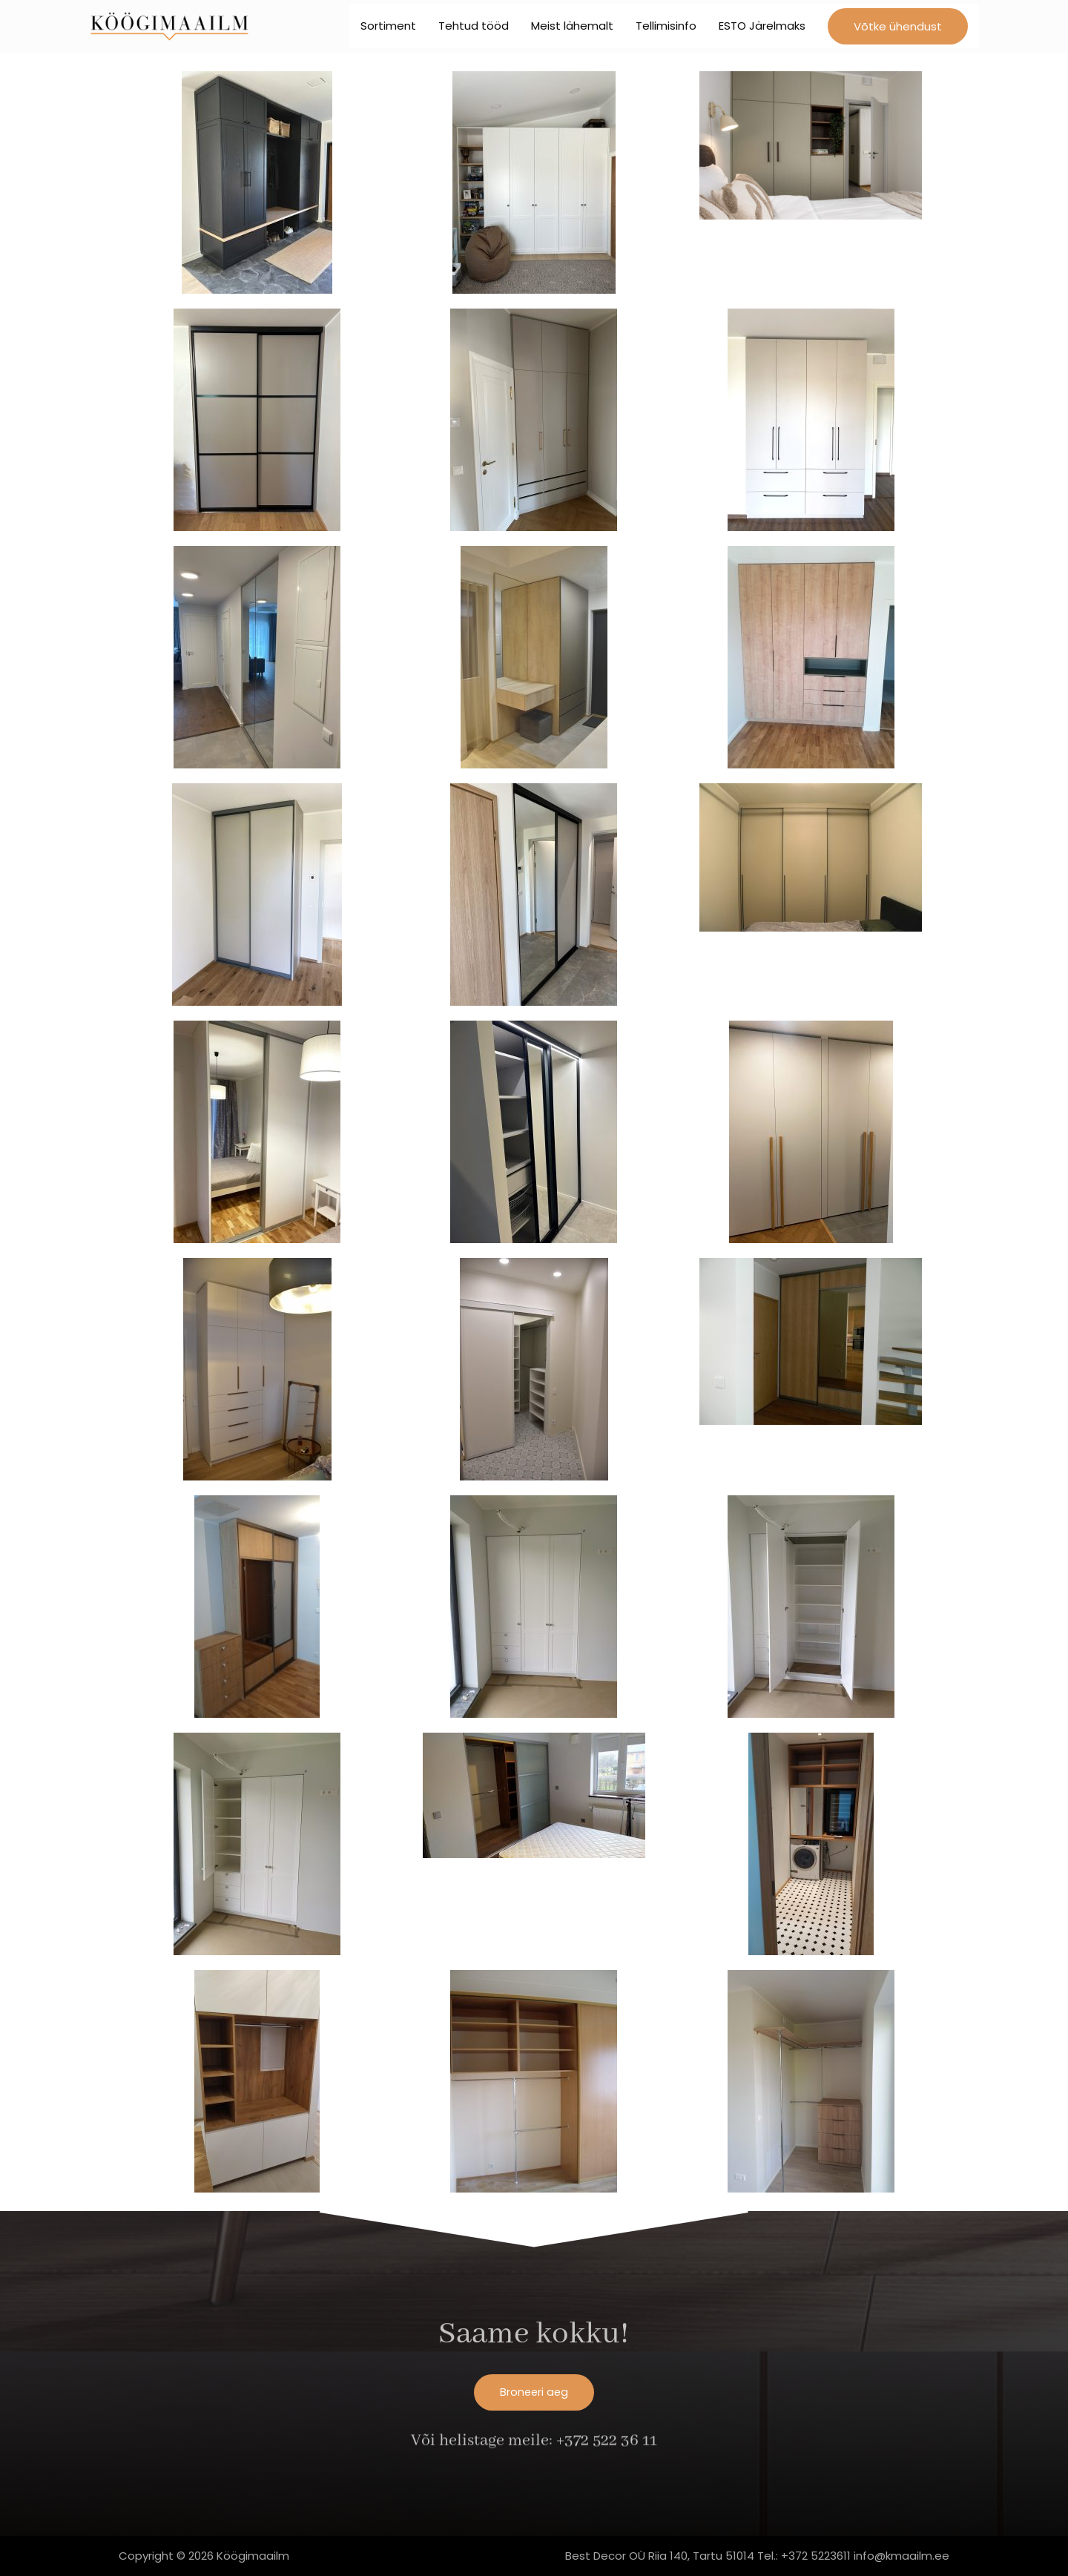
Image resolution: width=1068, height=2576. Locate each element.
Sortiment (388, 28)
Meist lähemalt (572, 28)
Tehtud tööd (473, 28)
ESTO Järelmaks (762, 28)
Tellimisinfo (666, 28)
